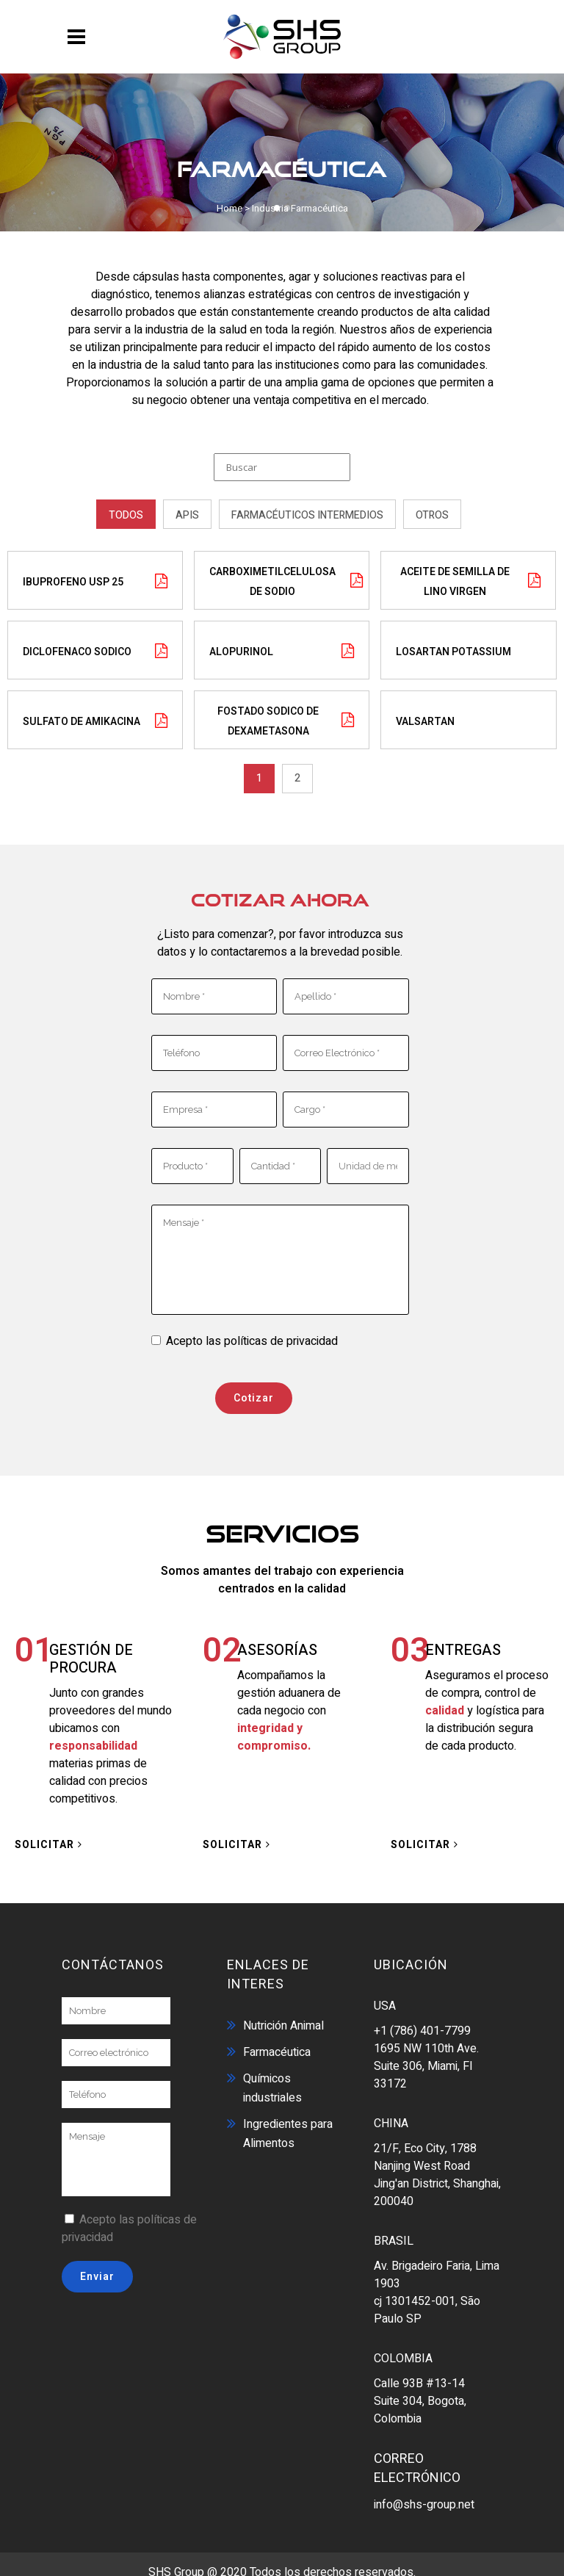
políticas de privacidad (281, 1333)
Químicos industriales (272, 2080)
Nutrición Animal (283, 2018)
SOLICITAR (48, 1836)
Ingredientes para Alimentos (288, 2125)
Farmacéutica (277, 2044)
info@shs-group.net (424, 2496)
